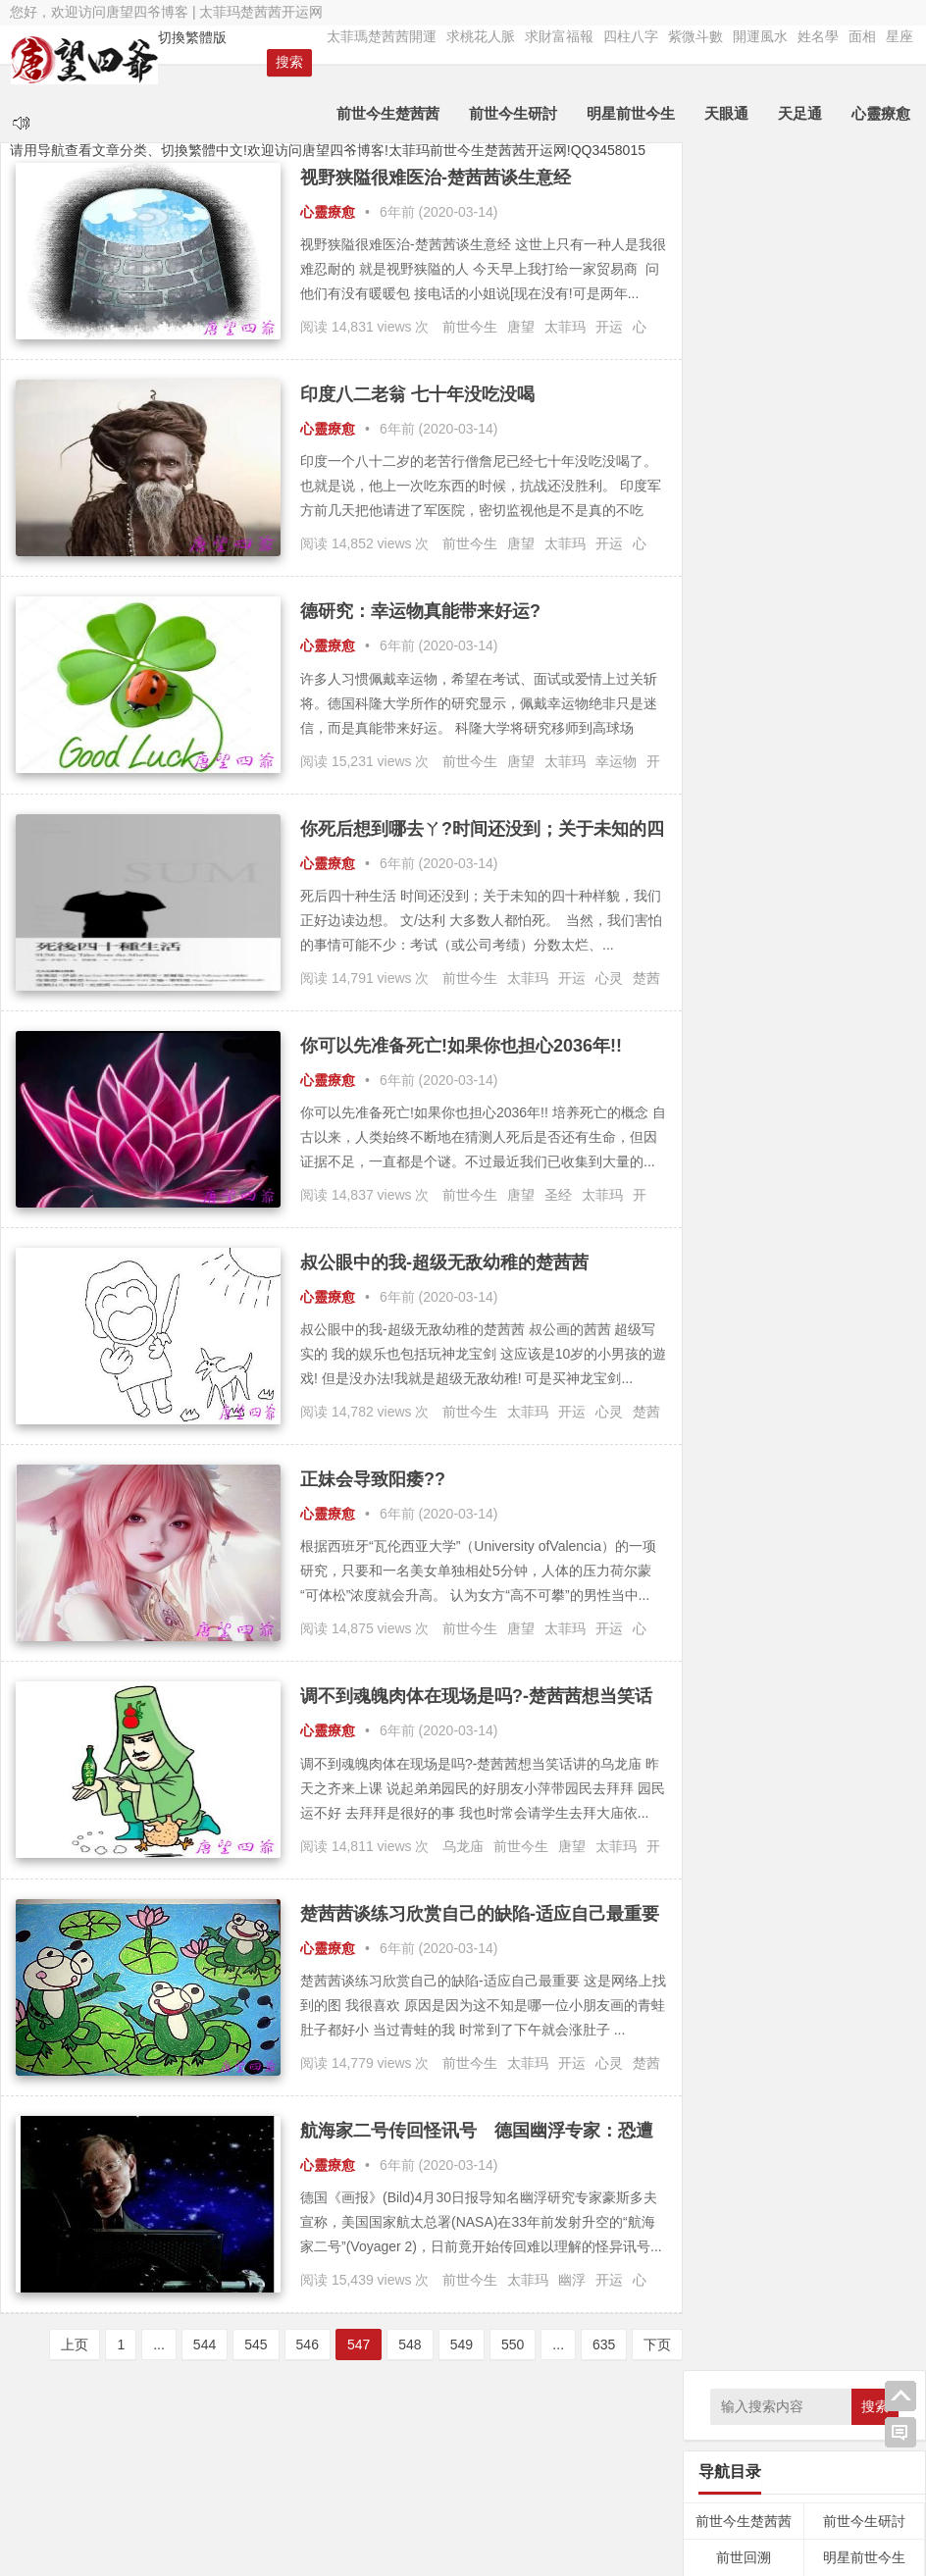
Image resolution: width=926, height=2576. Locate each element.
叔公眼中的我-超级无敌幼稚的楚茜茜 (444, 1262)
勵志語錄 (743, 773)
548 (399, 2344)
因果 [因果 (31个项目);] (710, 963)
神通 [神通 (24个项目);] (823, 1115)
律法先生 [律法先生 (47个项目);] (756, 1055)
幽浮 (572, 2280)
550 (502, 2344)
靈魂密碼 (743, 736)
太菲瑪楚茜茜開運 (382, 36)
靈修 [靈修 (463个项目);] (743, 1170)
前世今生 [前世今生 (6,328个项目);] (755, 930)
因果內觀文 (743, 367)
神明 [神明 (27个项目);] (797, 1115)
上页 (65, 2344)
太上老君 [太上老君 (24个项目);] (833, 963)
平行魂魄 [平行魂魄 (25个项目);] (804, 1025)
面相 (862, 36)
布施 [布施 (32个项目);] (767, 1024)
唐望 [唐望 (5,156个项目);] (870, 931)
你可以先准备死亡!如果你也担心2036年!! (461, 1046)
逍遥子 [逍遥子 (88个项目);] (777, 1142)
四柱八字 (630, 36)
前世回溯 (743, 330)
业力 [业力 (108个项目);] (741, 904)
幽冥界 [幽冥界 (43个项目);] (849, 1025)
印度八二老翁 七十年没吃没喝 (417, 394)
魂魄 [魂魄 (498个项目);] (816, 1170)
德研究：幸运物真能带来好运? (420, 611)
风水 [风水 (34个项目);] (780, 1172)
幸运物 (616, 761)
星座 (899, 36)
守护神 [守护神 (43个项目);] (732, 1025)
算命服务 (743, 809)
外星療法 (864, 440)
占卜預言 (743, 699)
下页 (648, 2344)
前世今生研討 (514, 113)
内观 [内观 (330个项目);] (863, 902)
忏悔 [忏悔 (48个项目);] (836, 1055)
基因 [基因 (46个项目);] (738, 962)
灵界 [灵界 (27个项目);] (876, 1085)
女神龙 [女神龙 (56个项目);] (872, 993)
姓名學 (818, 36)
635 (594, 2344)
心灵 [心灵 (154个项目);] (802, 1054)
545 (245, 2344)
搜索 (875, 178)
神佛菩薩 (864, 515)
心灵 (609, 978)
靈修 (864, 699)
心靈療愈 (881, 113)
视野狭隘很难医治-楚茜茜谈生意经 (435, 177)
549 (451, 2344)
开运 (609, 327)
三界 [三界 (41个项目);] (710, 905)
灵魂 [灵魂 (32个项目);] (771, 1114)
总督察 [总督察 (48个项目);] (871, 1055)
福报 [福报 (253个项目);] (855, 1113)
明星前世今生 (632, 113)
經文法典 (864, 551)
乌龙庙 (463, 1846)
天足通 (801, 113)
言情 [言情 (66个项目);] (712, 1143)
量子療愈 (743, 478)
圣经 (558, 1195)
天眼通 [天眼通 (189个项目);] (781, 961)
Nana (611, 2494)
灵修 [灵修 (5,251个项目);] (832, 1079)
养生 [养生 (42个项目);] (830, 905)
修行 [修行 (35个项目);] (773, 905)
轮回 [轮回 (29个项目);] (740, 1144)
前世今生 (469, 327)
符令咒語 (743, 551)
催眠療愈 (743, 515)
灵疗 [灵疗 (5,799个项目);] (726, 1109)
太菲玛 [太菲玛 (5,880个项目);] (741, 988)
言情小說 (864, 773)
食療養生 (864, 736)
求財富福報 (559, 36)
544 (194, 2344)
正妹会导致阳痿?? (372, 1479)
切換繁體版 (191, 37)
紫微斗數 (695, 36)
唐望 (521, 327)
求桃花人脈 (480, 36)
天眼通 (727, 113)
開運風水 (760, 36)
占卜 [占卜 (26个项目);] (827, 937)
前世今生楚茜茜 (388, 113)
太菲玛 (565, 327)
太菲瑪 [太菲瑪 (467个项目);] (818, 990)
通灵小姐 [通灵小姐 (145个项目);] (836, 1142)
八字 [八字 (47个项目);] (801, 905)
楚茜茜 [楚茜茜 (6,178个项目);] (757, 1079)
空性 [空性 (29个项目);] (887, 1115)
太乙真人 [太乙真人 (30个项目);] (880, 963)
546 (297, 2344)
